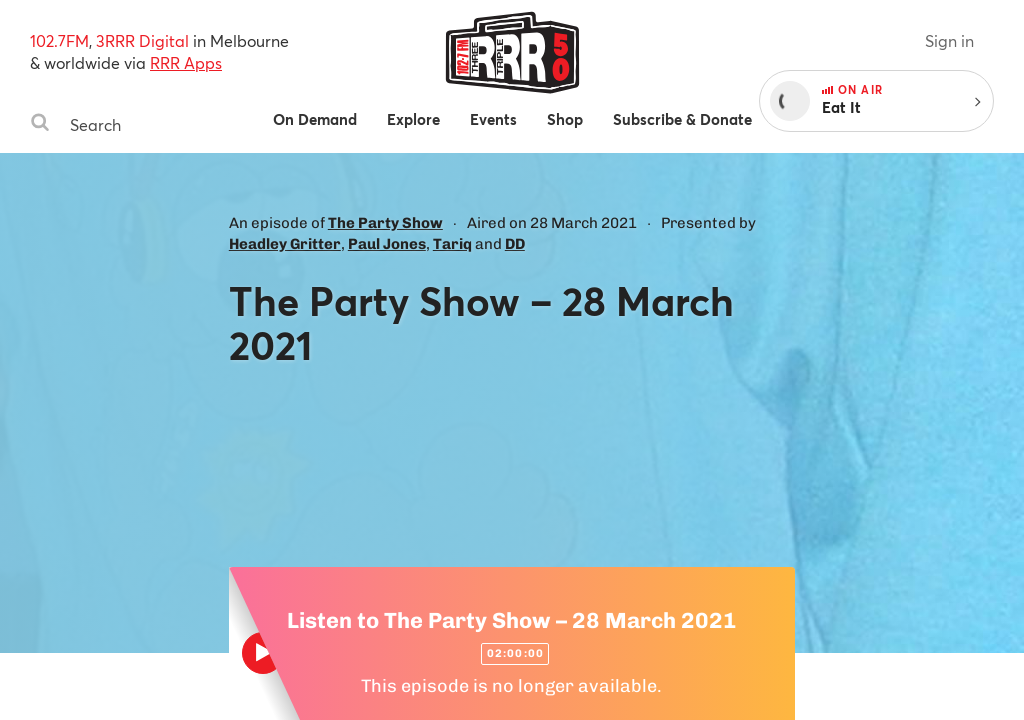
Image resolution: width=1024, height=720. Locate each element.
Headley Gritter (285, 244)
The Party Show (385, 223)
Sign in (949, 40)
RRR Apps (186, 62)
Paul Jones (387, 244)
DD (515, 244)
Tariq (452, 244)
